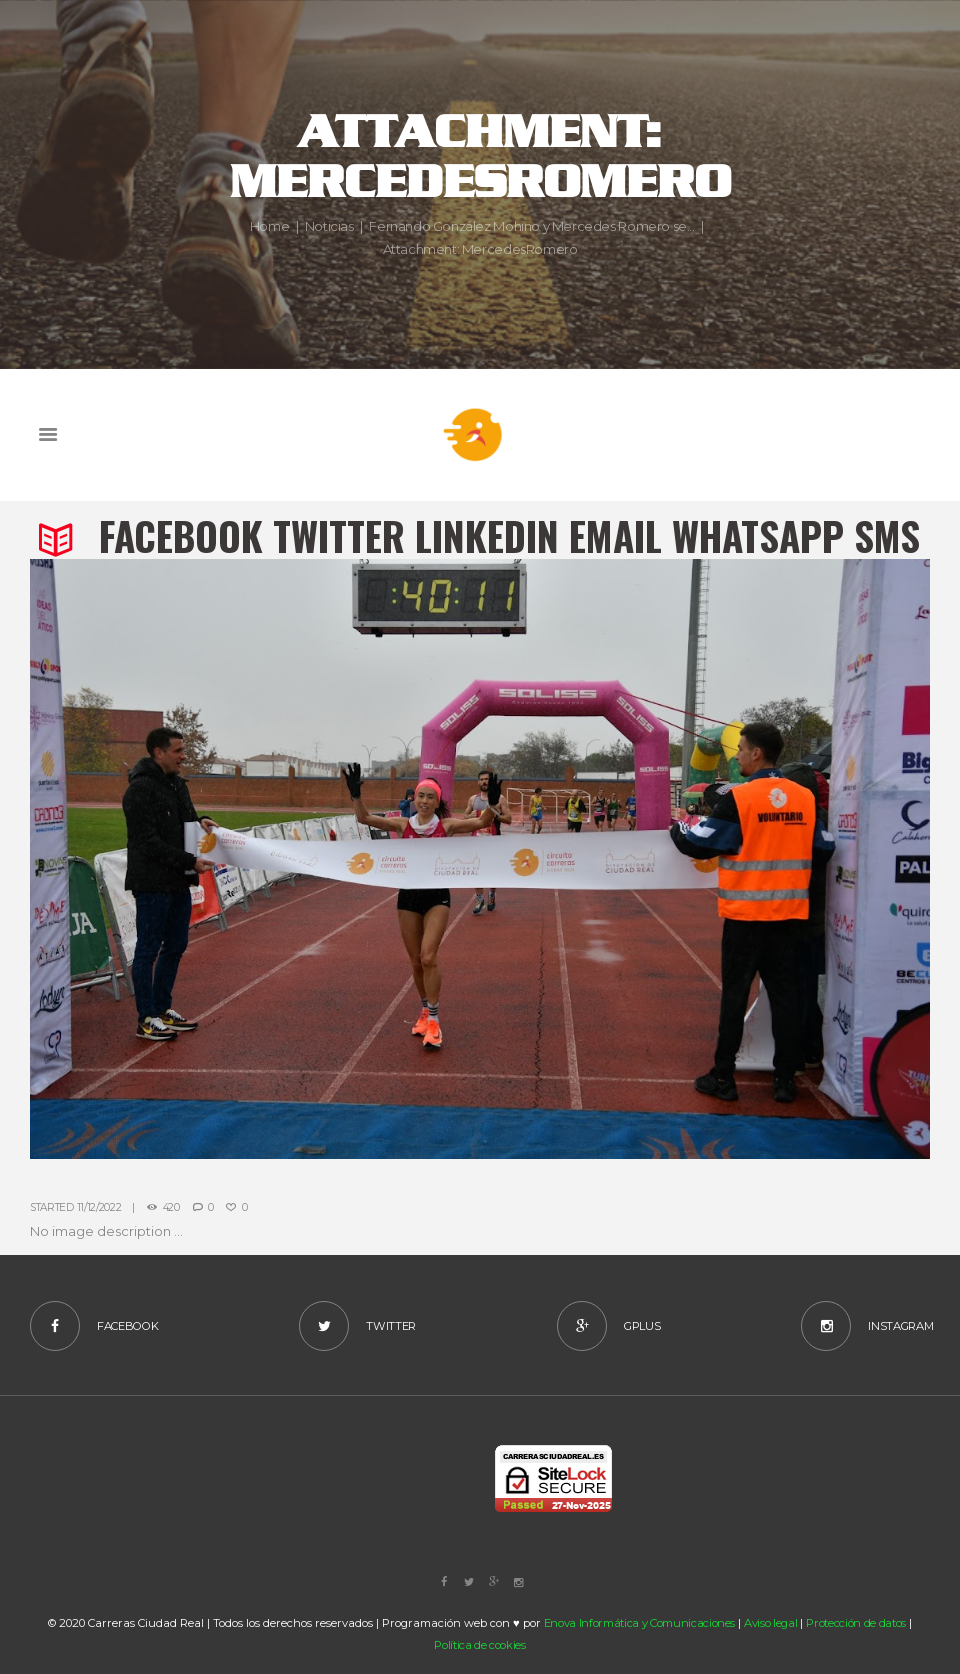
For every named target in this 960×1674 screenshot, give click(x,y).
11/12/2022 (99, 1207)
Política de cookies (480, 1645)
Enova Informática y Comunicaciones (640, 1623)
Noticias (329, 227)
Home (269, 227)
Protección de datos (856, 1623)
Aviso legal (770, 1623)
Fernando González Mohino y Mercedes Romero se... (531, 227)
